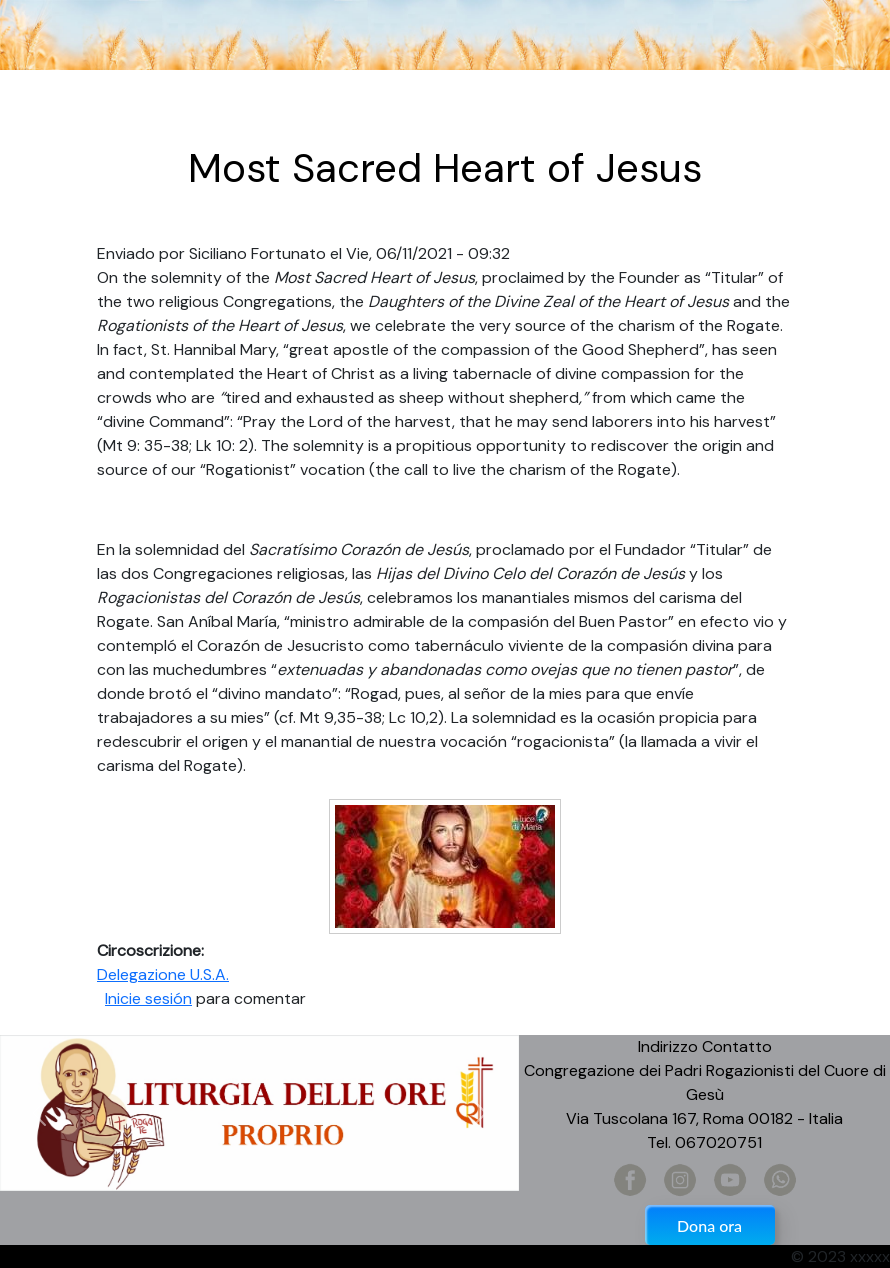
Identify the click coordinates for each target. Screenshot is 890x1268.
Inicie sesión (148, 998)
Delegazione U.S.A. (163, 974)
